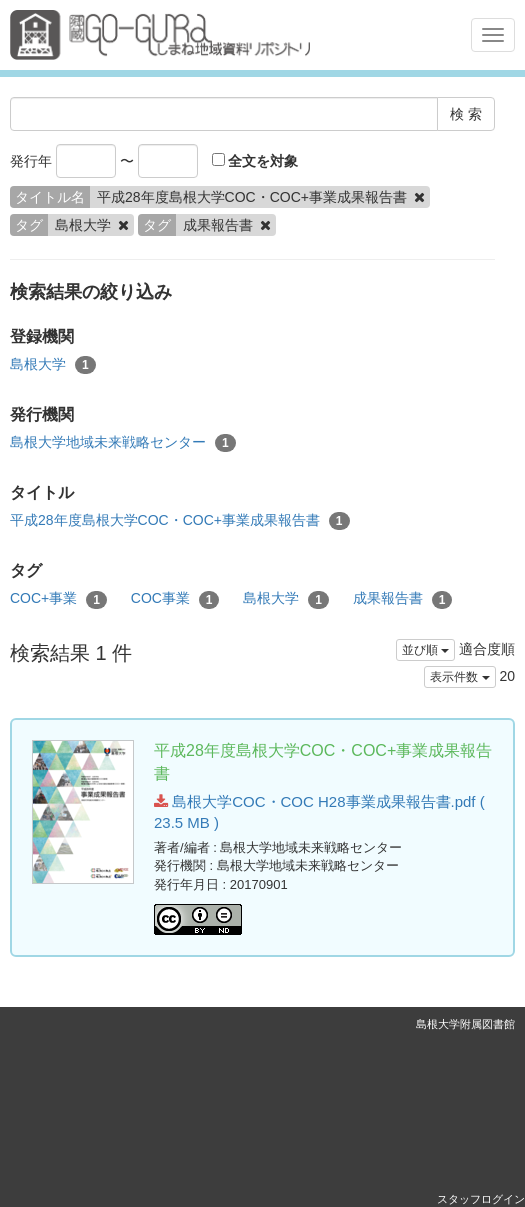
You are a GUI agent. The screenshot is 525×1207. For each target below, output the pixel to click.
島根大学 (53, 365)
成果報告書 (403, 599)
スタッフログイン (481, 1199)
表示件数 (459, 677)
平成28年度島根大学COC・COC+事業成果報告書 (180, 521)
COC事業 (175, 599)
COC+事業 (58, 599)
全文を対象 (255, 161)
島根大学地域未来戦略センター (123, 443)
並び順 (425, 650)
